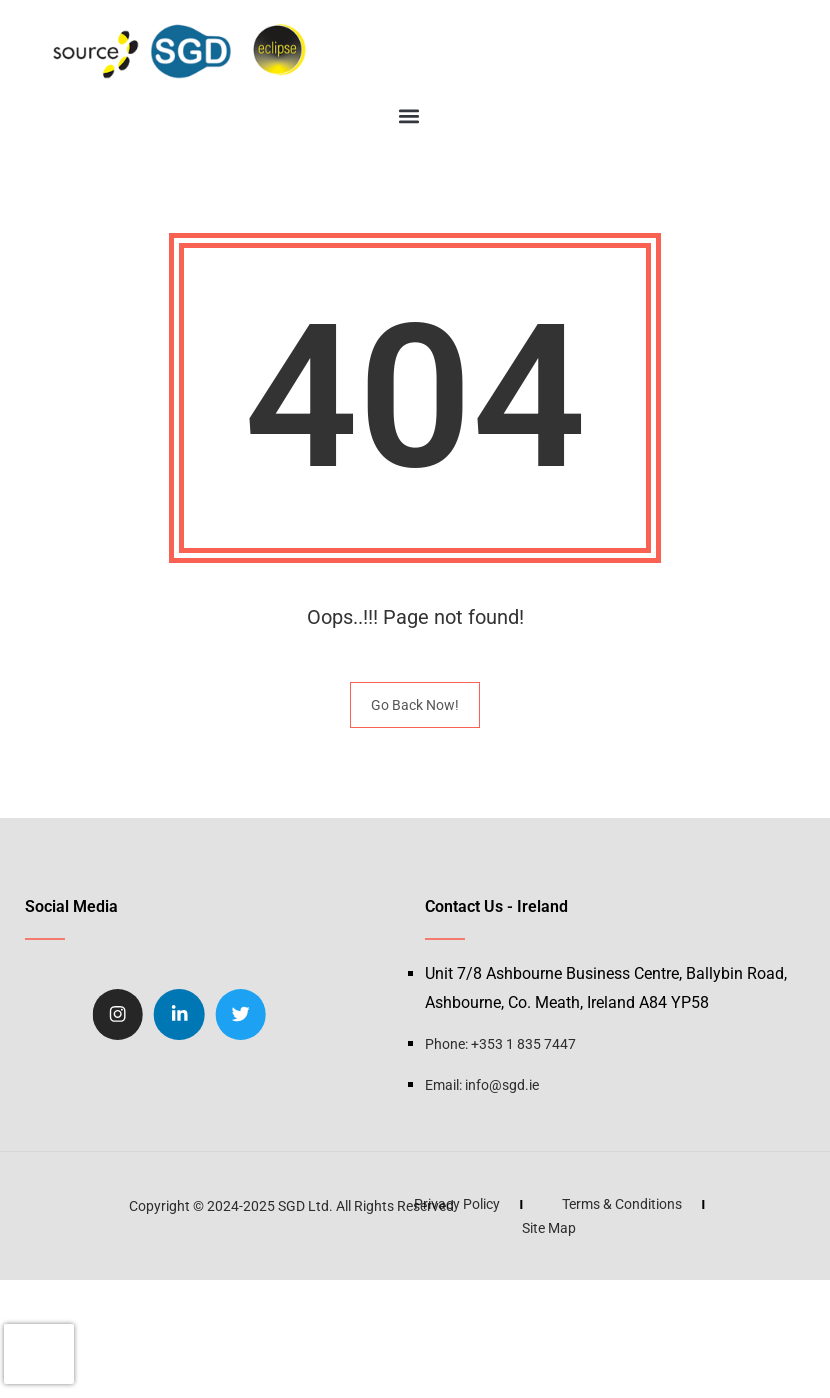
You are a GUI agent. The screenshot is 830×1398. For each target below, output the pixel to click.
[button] (408, 116)
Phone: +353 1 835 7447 (500, 1044)
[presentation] (39, 1354)
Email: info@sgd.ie (482, 1085)
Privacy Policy (322, 1204)
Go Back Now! (415, 705)
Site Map (414, 1228)
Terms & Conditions (487, 1204)
